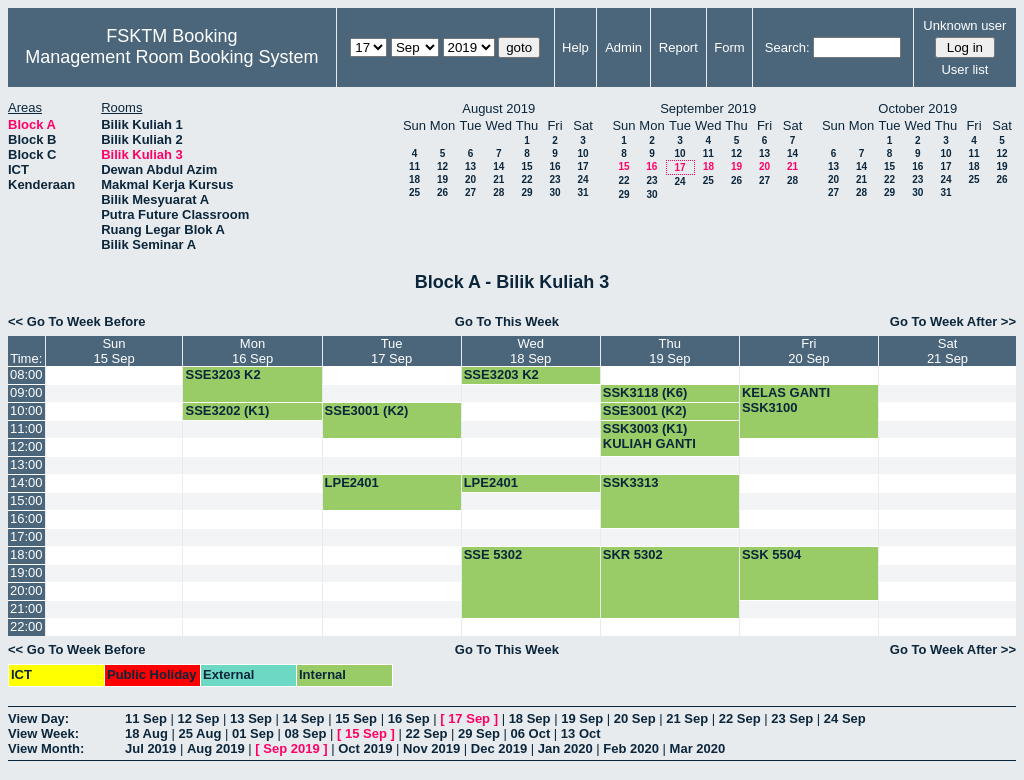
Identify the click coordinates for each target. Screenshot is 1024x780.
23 (554, 179)
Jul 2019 (150, 748)
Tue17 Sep (391, 351)
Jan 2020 (565, 748)
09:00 (26, 392)
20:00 (26, 590)
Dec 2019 (499, 748)
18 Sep (530, 718)
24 (582, 179)
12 (442, 166)
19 (442, 179)
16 (554, 166)
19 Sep (582, 718)
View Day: (38, 718)
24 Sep (845, 718)
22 (526, 179)
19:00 (26, 572)
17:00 (26, 536)
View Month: (46, 748)
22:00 (26, 626)
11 (414, 166)
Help (575, 47)
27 (470, 192)
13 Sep (251, 718)
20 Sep (635, 718)
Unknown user (964, 25)
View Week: (43, 733)
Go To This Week (507, 321)
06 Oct (531, 733)
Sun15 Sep (113, 351)
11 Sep (146, 718)
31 (582, 192)
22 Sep (740, 718)
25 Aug (199, 733)
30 (554, 192)
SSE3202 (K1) (227, 410)
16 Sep (409, 718)
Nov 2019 (431, 748)
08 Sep (305, 733)
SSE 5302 (493, 554)
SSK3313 (631, 482)
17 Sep (469, 718)
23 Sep (792, 718)
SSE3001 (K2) (367, 410)
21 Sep (687, 718)
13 (470, 166)
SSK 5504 (771, 554)
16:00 (26, 518)
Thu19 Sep (669, 351)
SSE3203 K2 (222, 374)
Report (678, 47)
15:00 (26, 500)
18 (414, 179)
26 (442, 192)
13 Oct (581, 733)
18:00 (26, 554)
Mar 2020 (698, 748)
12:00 (26, 446)
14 (498, 166)
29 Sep (479, 733)
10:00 (26, 410)
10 (582, 153)
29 (526, 192)
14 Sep (304, 718)
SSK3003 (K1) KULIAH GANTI (649, 436)
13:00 (26, 464)
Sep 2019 (291, 748)
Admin (623, 47)
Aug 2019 (216, 748)
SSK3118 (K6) (645, 392)
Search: (787, 47)
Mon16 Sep (252, 351)
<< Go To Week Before (77, 321)
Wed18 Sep (530, 351)
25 (414, 192)
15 (526, 166)
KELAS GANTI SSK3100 (786, 400)
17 (582, 166)
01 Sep (253, 733)
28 (498, 192)
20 (470, 179)
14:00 (26, 482)
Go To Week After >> (953, 321)
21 (498, 179)
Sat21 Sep (947, 351)
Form (729, 47)
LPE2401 (352, 482)
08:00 (26, 374)
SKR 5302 (633, 554)
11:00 (26, 428)
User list (964, 69)
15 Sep (356, 718)
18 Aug (146, 733)
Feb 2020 (631, 748)
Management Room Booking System (171, 57)
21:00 (26, 608)
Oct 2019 (365, 748)
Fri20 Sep (808, 351)
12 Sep (199, 718)
